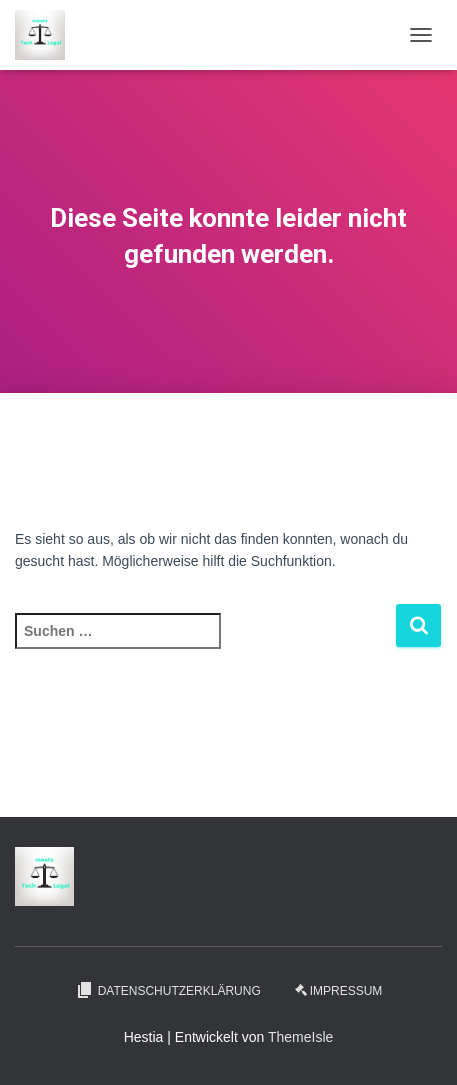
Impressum (339, 991)
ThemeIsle (300, 1037)
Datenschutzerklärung (168, 990)
